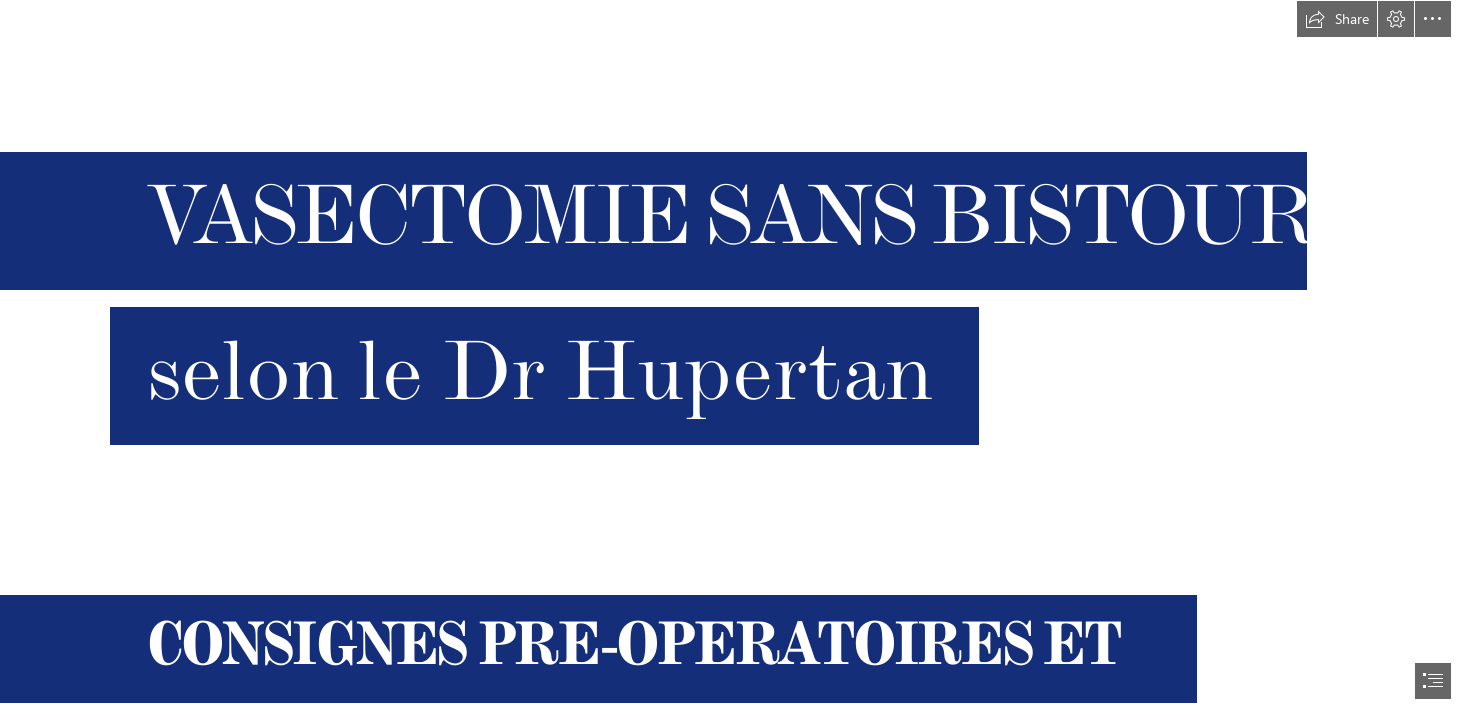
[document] (735, 360)
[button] (1337, 19)
